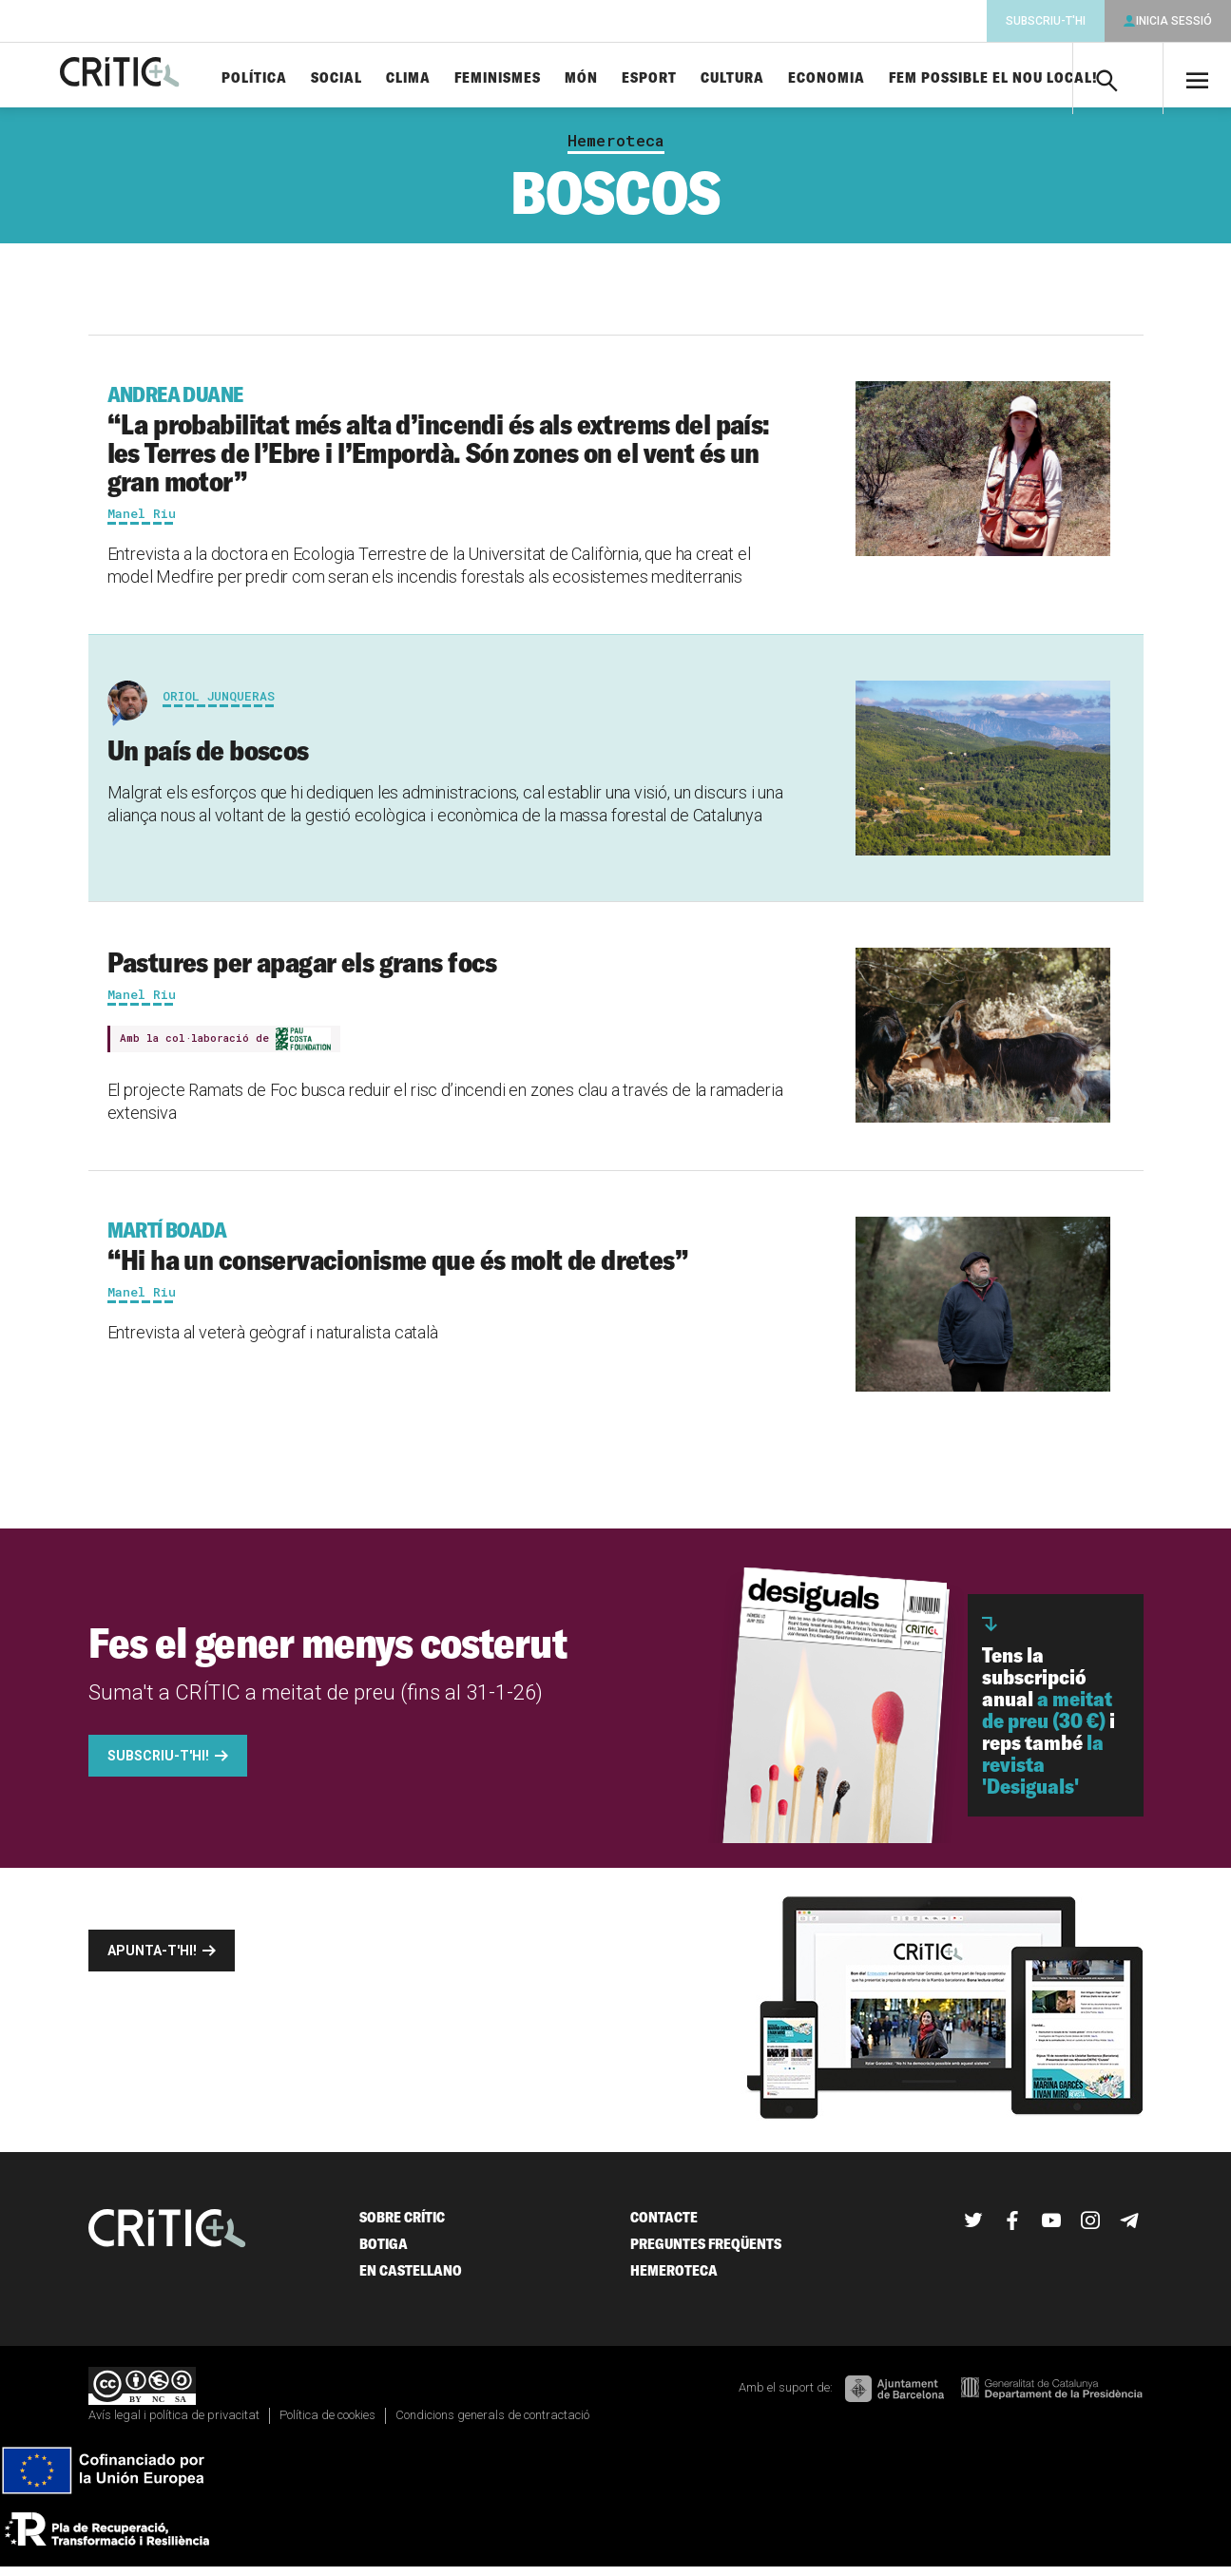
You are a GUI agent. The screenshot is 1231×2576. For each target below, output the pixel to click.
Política (299, 78)
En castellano (410, 2278)
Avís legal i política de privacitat (174, 2423)
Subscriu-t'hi (1046, 21)
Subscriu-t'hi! (158, 1763)
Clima (453, 78)
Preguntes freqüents (705, 2251)
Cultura (777, 78)
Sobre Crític (402, 2225)
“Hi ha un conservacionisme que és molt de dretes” (451, 1254)
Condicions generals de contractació (492, 2423)
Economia (871, 78)
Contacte (664, 2225)
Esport (693, 78)
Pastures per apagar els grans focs (302, 970)
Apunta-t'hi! (152, 1958)
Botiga (383, 2251)
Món (626, 78)
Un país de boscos (208, 758)
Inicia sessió (1174, 21)
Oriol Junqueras (219, 704)
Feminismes (542, 78)
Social (381, 78)
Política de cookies (327, 2423)
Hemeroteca (615, 149)
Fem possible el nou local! (1038, 78)
